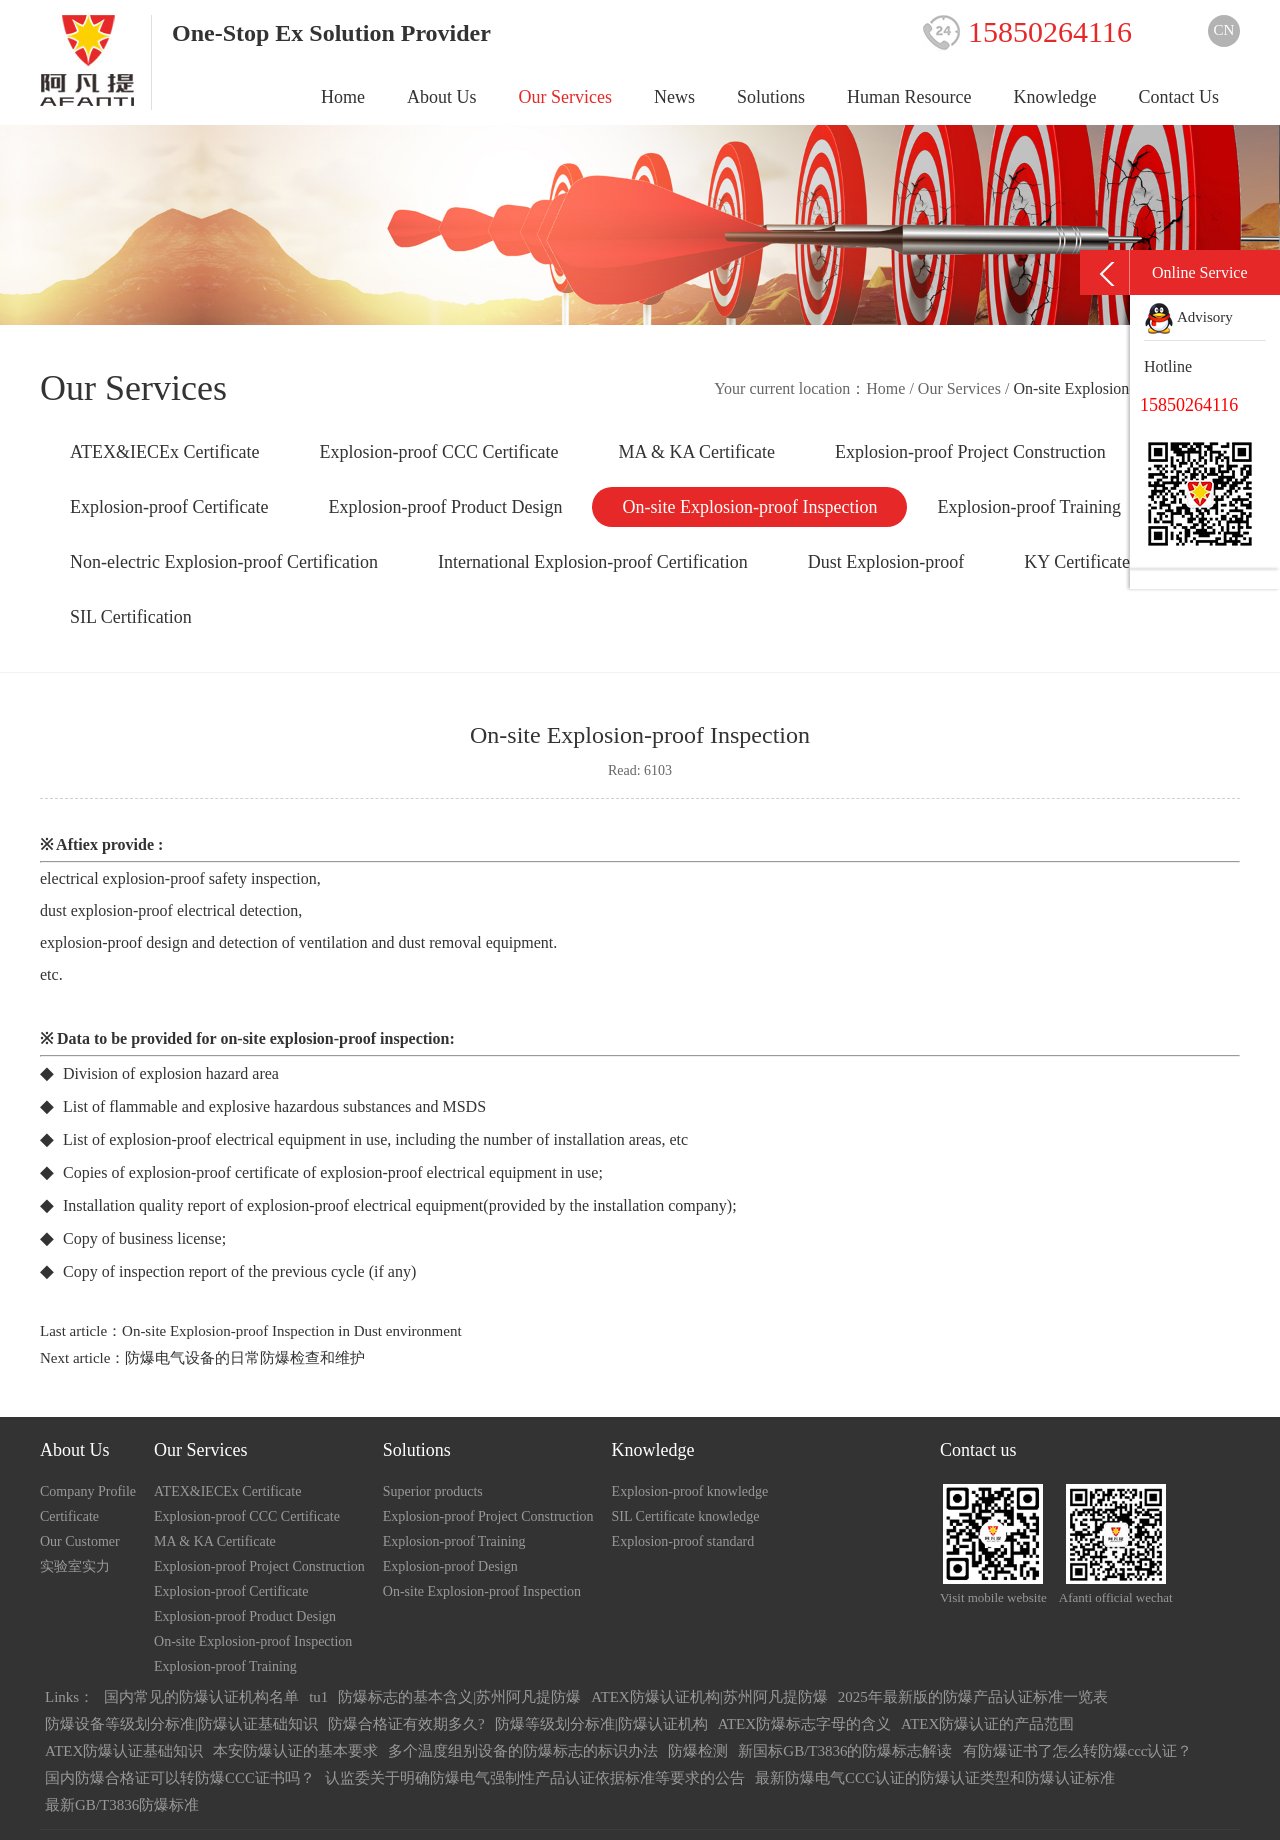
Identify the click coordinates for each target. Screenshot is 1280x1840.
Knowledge (1055, 97)
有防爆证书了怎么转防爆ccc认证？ (1078, 1751)
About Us (442, 97)
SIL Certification (131, 617)
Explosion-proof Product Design (445, 507)
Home (343, 97)
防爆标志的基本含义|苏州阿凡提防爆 (459, 1697)
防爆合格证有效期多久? (406, 1724)
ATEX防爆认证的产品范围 (987, 1724)
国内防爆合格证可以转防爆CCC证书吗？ (180, 1778)
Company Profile (88, 1491)
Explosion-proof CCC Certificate (438, 452)
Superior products (433, 1491)
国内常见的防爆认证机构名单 (201, 1697)
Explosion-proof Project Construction (970, 452)
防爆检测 (698, 1751)
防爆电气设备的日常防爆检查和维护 (245, 1358)
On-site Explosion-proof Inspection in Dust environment (292, 1331)
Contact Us (1179, 97)
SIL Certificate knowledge (686, 1516)
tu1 (318, 1697)
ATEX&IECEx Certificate (164, 452)
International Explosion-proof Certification (593, 562)
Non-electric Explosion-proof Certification (224, 562)
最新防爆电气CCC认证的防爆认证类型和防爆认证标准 (935, 1778)
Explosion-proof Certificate (169, 507)
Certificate (69, 1516)
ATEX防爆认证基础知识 (124, 1751)
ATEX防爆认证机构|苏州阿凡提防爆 (709, 1697)
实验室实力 (75, 1566)
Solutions (771, 97)
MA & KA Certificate (696, 452)
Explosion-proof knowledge (690, 1491)
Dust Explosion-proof (886, 562)
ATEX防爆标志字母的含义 (804, 1724)
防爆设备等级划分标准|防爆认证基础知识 (181, 1724)
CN (1224, 30)
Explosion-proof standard (683, 1541)
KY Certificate (1077, 562)
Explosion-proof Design (450, 1566)
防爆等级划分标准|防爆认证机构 (601, 1724)
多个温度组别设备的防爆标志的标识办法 (523, 1751)
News (674, 97)
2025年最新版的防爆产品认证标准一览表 (973, 1697)
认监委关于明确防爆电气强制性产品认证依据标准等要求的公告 (535, 1778)
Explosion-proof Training (1029, 507)
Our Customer (80, 1541)
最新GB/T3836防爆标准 (122, 1805)
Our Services (565, 97)
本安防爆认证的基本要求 (295, 1751)
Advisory (1188, 317)
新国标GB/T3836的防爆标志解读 (845, 1751)
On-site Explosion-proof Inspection (749, 507)
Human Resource (909, 97)
